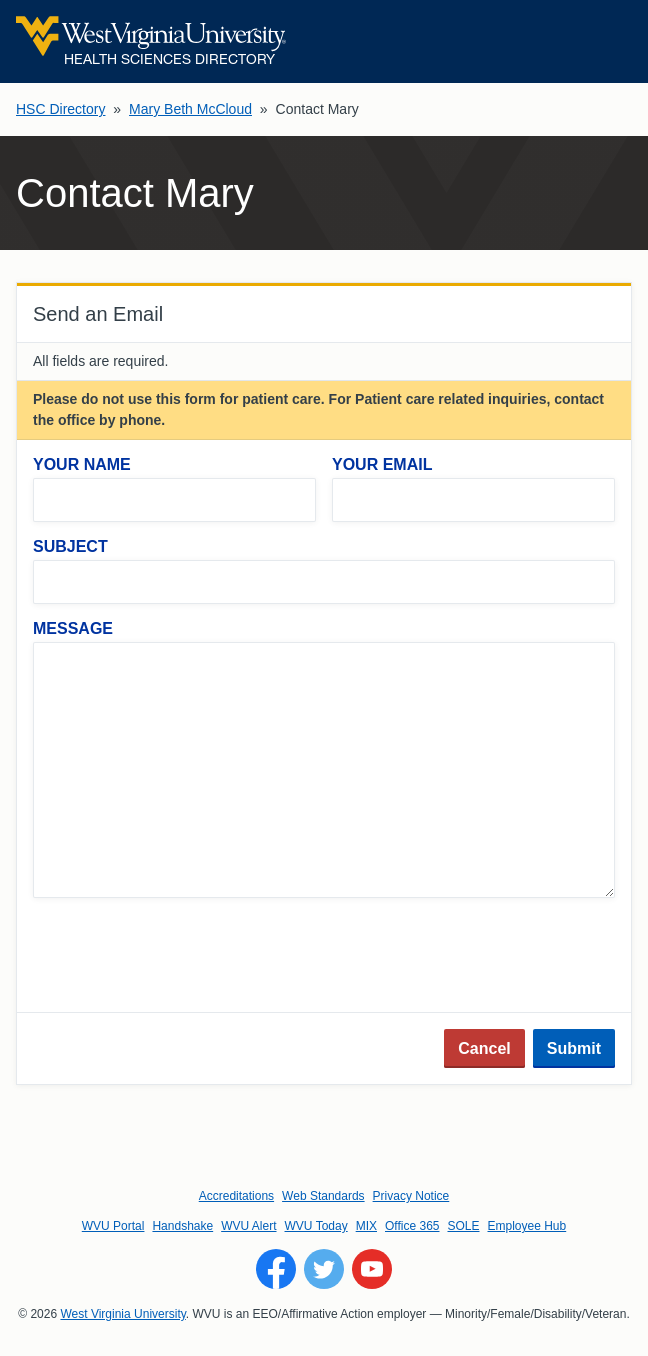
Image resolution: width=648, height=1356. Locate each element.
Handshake (182, 1226)
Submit (574, 1048)
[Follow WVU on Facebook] (276, 1269)
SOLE (463, 1226)
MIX (366, 1226)
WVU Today (316, 1226)
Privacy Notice (411, 1196)
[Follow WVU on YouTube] (372, 1269)
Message (73, 628)
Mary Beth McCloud (190, 109)
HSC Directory (60, 109)
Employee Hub (527, 1226)
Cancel (484, 1048)
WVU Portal (113, 1226)
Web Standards (323, 1196)
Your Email (382, 464)
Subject (70, 546)
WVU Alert (248, 1226)
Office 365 (412, 1226)
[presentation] (185, 957)
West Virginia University (122, 1314)
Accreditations (236, 1196)
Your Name (82, 464)
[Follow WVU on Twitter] (324, 1269)
